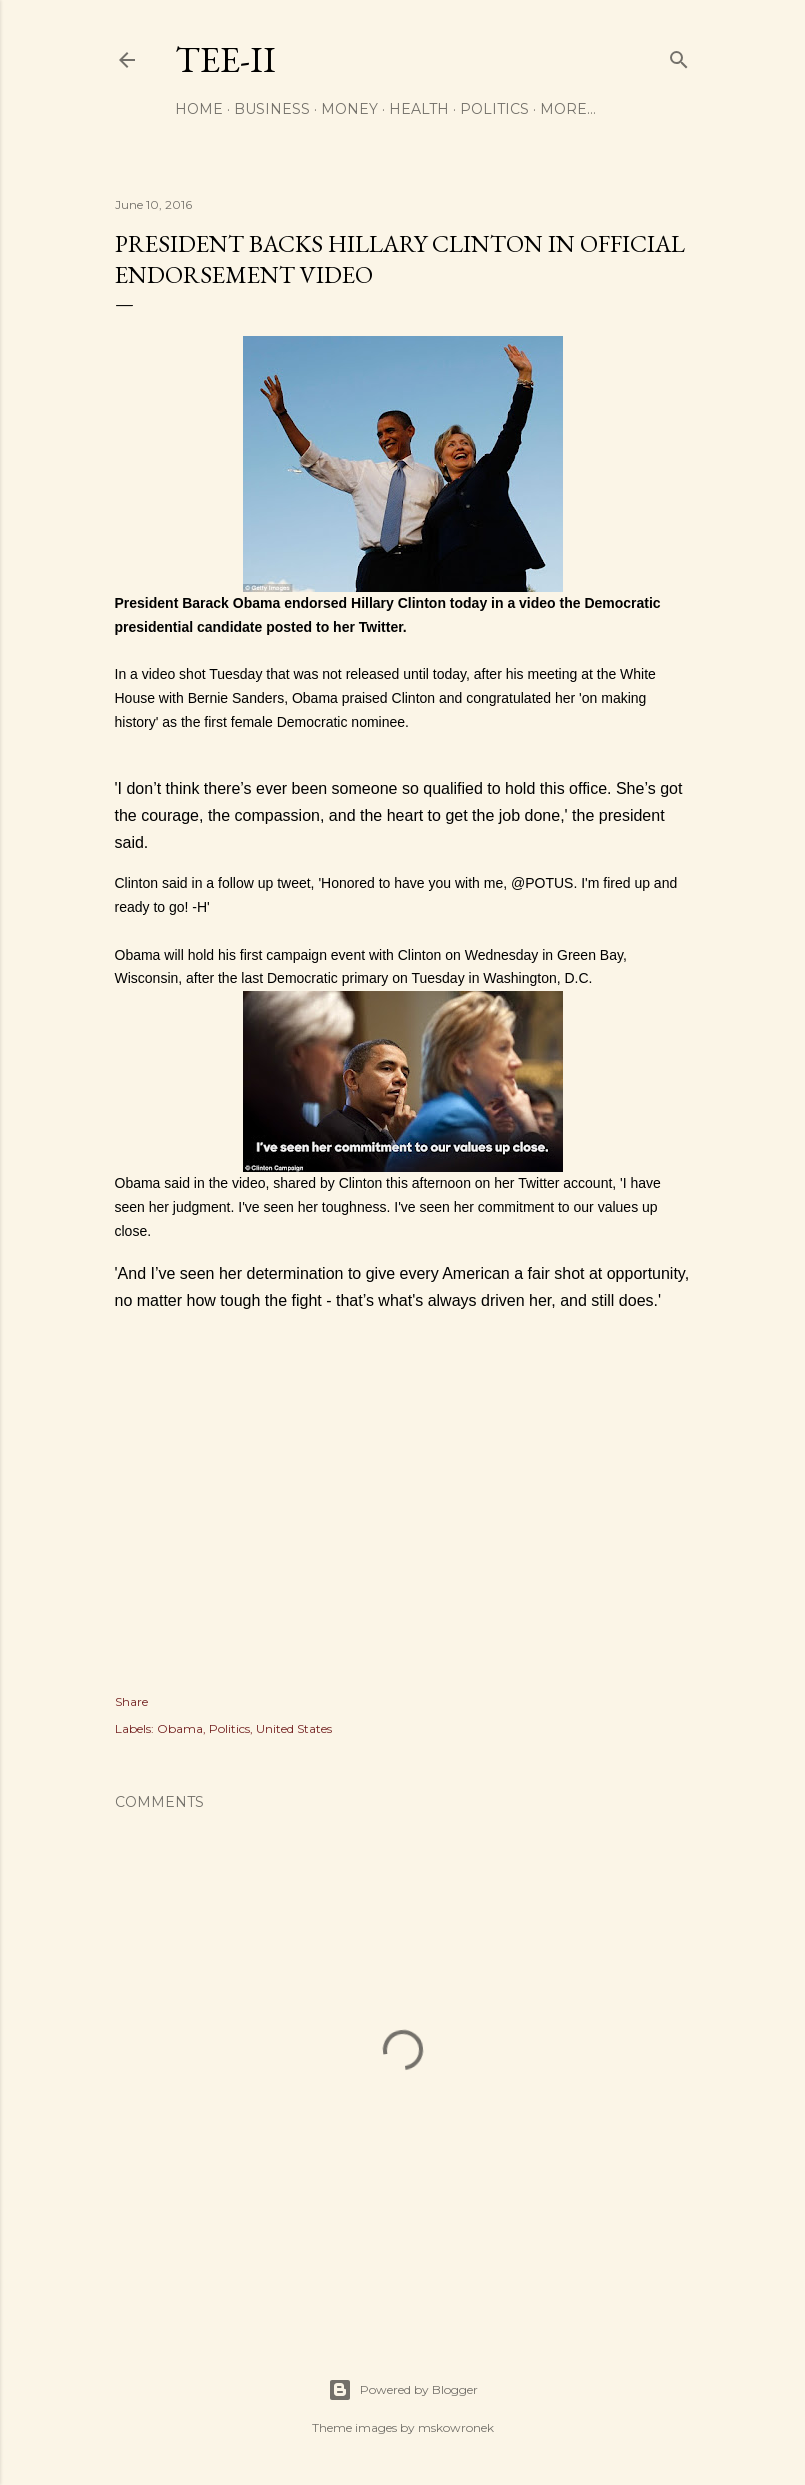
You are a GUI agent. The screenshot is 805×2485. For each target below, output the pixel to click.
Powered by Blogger (403, 2390)
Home (199, 109)
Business (272, 109)
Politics (494, 109)
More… (568, 109)
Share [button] (131, 1701)
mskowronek (456, 2427)
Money (349, 109)
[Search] (679, 55)
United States (294, 1728)
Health (419, 109)
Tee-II (225, 59)
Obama (180, 1728)
